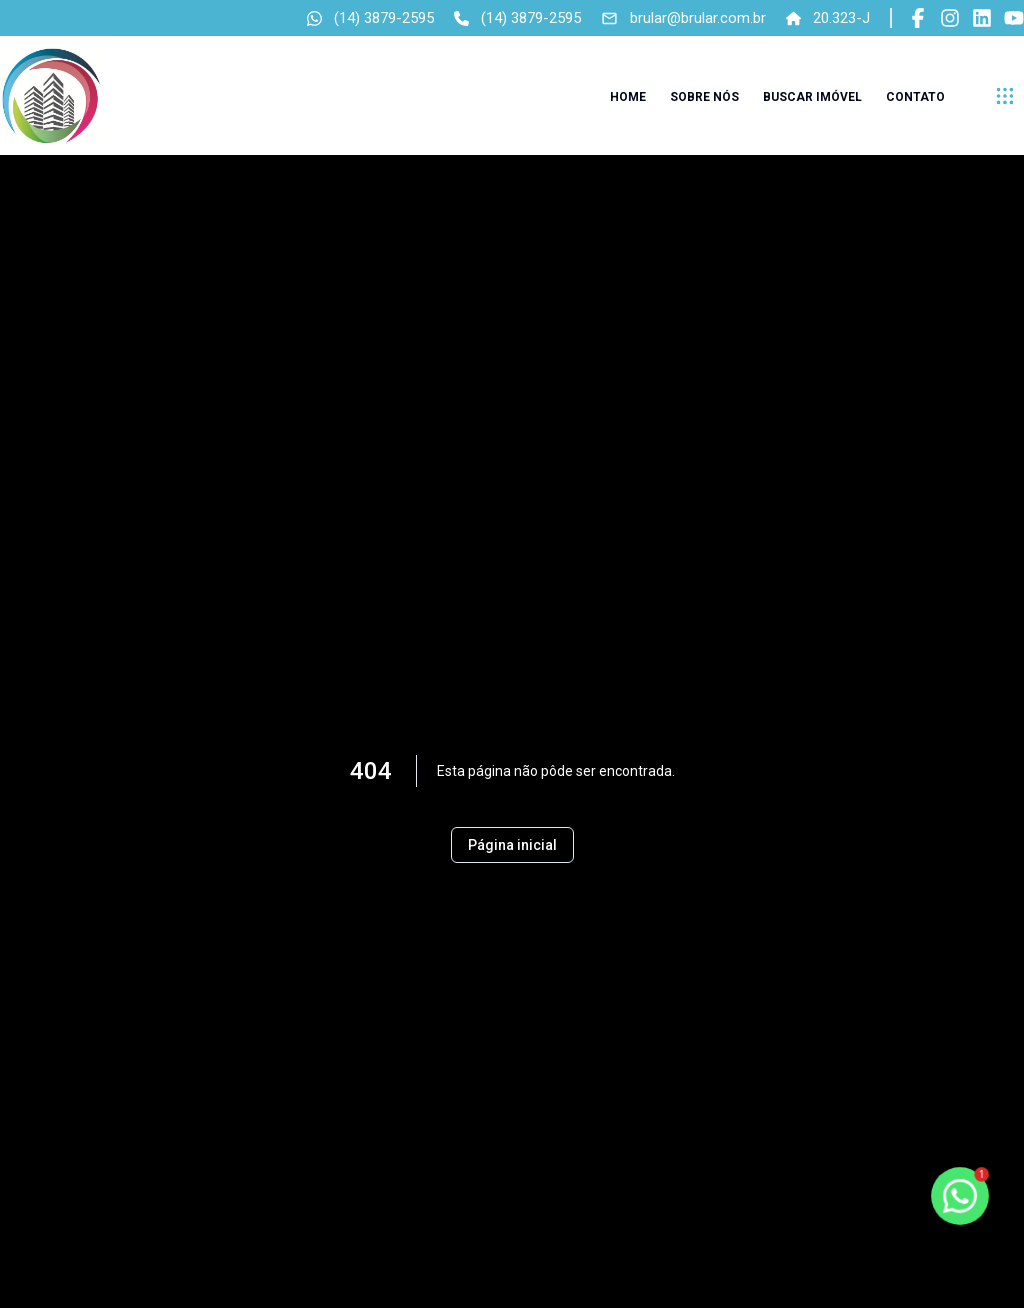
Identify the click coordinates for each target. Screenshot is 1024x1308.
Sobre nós (704, 97)
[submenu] (1005, 96)
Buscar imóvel (812, 97)
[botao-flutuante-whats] (960, 1196)
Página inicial (512, 845)
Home (628, 97)
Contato (915, 97)
